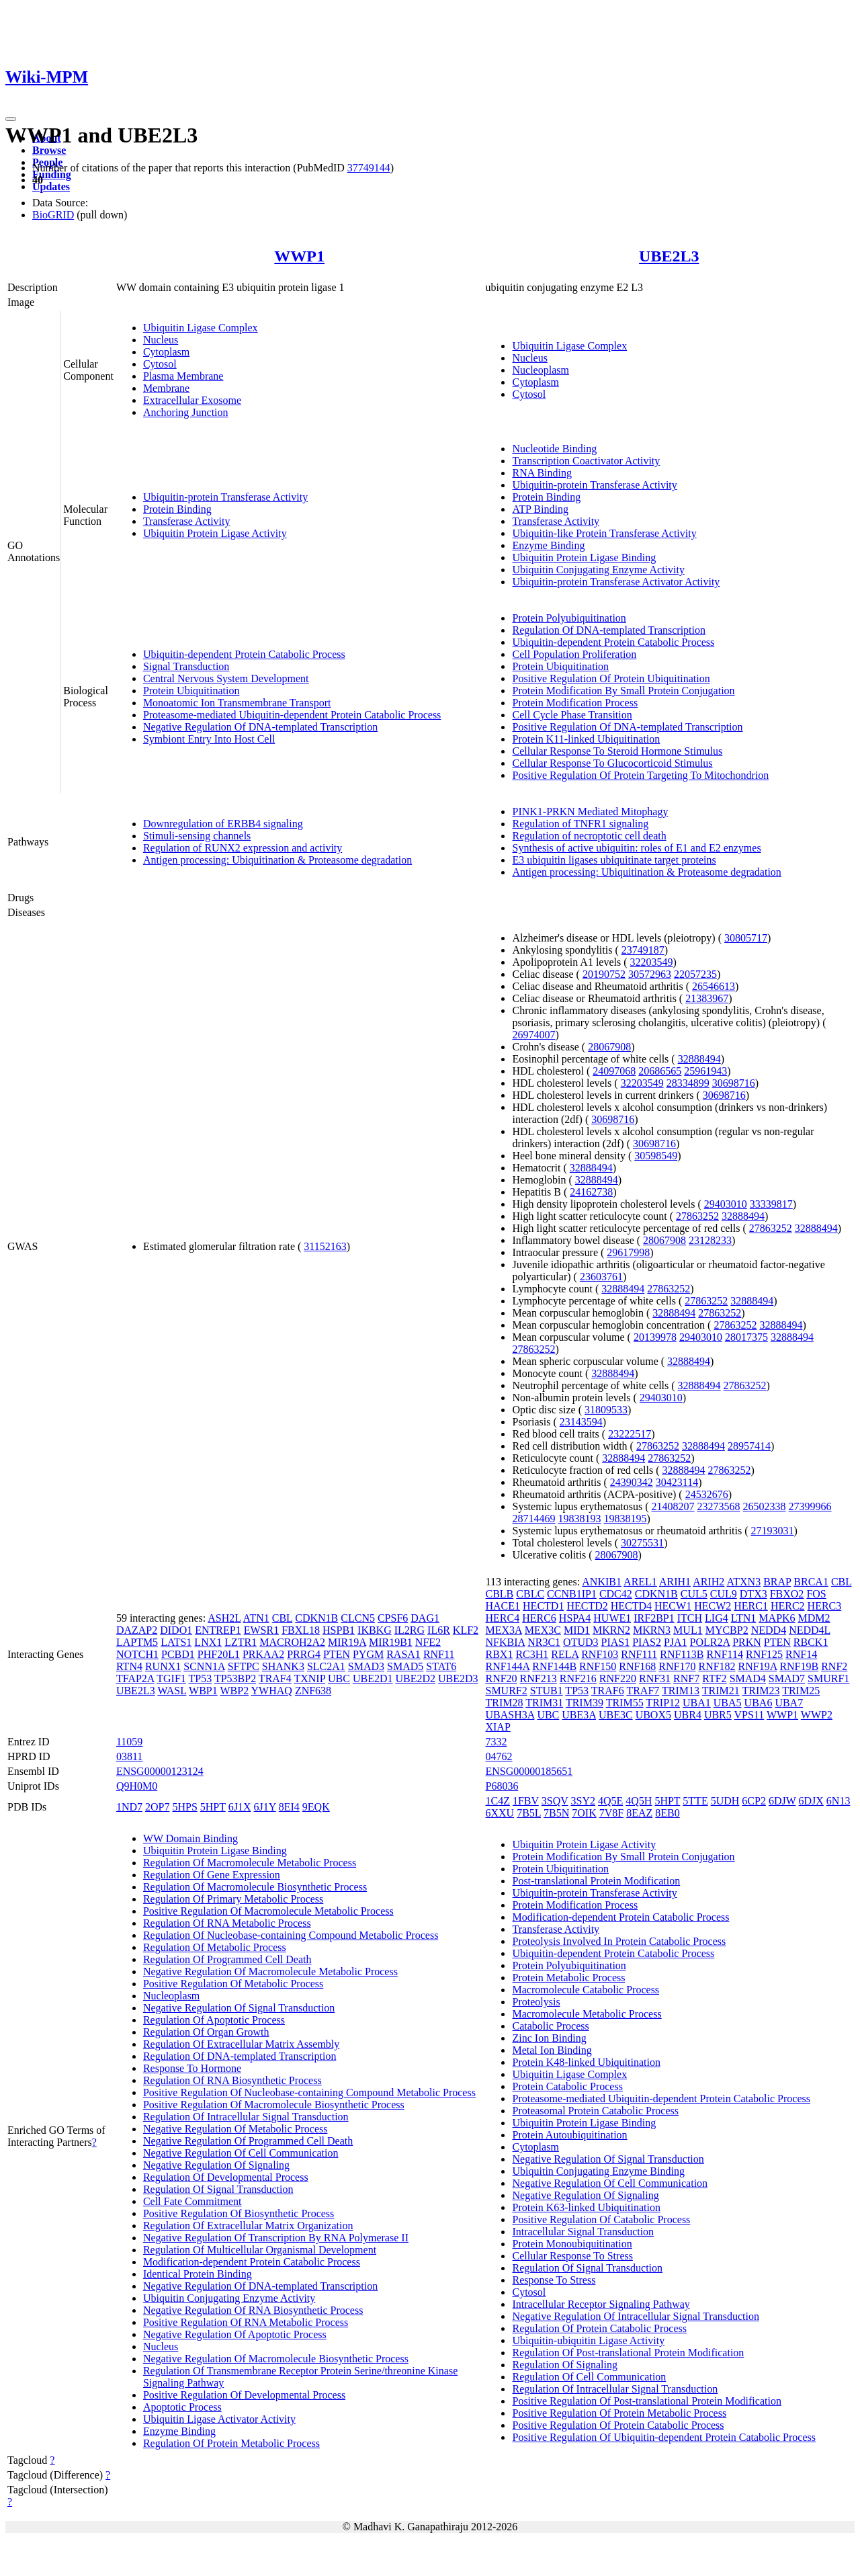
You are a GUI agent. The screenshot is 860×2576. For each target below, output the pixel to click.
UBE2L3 (669, 256)
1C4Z (497, 1800)
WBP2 (234, 1690)
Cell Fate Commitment (192, 2201)
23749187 (642, 950)
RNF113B (681, 1654)
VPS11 (749, 1714)
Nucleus (160, 339)
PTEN (336, 1654)
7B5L (529, 1813)
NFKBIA (505, 1642)
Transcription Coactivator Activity (586, 460)
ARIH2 (708, 1581)
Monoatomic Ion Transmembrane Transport (237, 702)
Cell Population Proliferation (574, 654)
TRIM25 (801, 1690)
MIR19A (347, 1642)
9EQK (316, 1807)
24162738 (591, 1192)
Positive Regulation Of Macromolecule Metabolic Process (268, 1911)
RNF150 (597, 1666)
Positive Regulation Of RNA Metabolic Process (245, 2322)
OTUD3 (580, 1642)
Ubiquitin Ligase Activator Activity (219, 2419)
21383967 (706, 998)
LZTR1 (240, 1642)
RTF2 (714, 1678)
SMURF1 (828, 1678)
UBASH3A (509, 1714)
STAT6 (441, 1666)
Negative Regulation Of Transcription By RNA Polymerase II (275, 2237)
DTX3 (753, 1593)
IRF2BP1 (654, 1618)
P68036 (501, 1786)
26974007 (533, 1034)
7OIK (584, 1813)
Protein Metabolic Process (568, 1977)
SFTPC (243, 1666)
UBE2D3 (458, 1678)
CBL (282, 1618)
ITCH (689, 1618)
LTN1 (744, 1618)
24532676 (706, 1494)
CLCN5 (358, 1618)
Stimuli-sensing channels (197, 835)
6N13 (838, 1800)
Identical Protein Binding (197, 2274)
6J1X (239, 1807)
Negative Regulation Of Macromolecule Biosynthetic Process (275, 2358)
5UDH (725, 1800)
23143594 (581, 1421)
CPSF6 (393, 1618)
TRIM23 (760, 1690)
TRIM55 (625, 1702)
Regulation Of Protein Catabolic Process (599, 2328)
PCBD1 (178, 1654)
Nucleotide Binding (554, 448)
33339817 (771, 1204)
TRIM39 (584, 1702)
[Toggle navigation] (10, 119)
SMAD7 (787, 1678)
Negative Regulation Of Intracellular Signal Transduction (635, 2316)
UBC (339, 1678)
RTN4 (129, 1666)
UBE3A (579, 1714)
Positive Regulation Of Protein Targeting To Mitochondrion (640, 775)
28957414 (749, 1446)
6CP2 (754, 1800)
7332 (496, 1741)
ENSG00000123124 (160, 1771)
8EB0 (667, 1813)
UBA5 (728, 1702)
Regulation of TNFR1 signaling (580, 823)
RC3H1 (531, 1654)
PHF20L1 (219, 1654)
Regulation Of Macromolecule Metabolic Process (249, 1862)
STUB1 (546, 1690)
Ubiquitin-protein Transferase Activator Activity (616, 581)
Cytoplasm (166, 352)
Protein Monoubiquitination (572, 2243)
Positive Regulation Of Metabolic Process (233, 1983)
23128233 (710, 1240)
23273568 (718, 1506)
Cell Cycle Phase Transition (572, 714)
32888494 (699, 1059)
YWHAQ (271, 1690)
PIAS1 (615, 1642)
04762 (498, 1756)
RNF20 (501, 1678)
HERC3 (825, 1606)
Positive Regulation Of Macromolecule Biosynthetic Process (273, 2104)
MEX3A (503, 1630)
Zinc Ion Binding (549, 2038)
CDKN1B (316, 1618)
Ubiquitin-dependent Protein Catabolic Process (244, 654)
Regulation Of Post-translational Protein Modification (628, 2352)
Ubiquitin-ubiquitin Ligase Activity (588, 2340)
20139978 (655, 1337)
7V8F (611, 1813)
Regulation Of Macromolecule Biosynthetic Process (255, 1887)
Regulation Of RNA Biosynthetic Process (232, 2080)
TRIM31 (544, 1702)
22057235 (695, 974)
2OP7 (157, 1807)
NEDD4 (768, 1630)
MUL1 (688, 1630)
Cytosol (160, 364)
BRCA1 (810, 1581)
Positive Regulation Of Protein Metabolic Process (619, 2413)
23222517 (629, 1434)
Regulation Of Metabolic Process (214, 1947)
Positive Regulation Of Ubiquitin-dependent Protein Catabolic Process (663, 2437)
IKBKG (374, 1630)
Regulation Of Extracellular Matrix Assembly (241, 2044)
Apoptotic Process (182, 2407)
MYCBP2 (726, 1630)
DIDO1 (176, 1630)
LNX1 (208, 1642)
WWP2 (816, 1714)
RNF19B (798, 1666)
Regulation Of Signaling (564, 2364)
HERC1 (751, 1606)
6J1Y (265, 1807)
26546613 (713, 986)
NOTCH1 (137, 1654)
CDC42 (615, 1593)
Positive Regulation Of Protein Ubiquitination (611, 678)
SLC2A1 (326, 1666)
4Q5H (639, 1800)
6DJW (782, 1800)
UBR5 (718, 1714)
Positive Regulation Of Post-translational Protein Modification (646, 2401)
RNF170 (676, 1666)
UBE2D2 (415, 1678)
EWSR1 (261, 1630)
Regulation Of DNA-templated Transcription (608, 630)
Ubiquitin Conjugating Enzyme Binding (598, 2171)
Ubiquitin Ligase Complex (200, 327)
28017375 (746, 1337)
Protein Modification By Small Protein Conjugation (623, 690)
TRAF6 (607, 1690)
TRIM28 (504, 1702)
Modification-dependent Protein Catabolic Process (251, 2262)
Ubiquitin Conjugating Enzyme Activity (598, 569)
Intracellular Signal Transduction (583, 2231)
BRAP (777, 1581)
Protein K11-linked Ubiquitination (586, 739)
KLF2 (465, 1630)
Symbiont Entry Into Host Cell (209, 739)
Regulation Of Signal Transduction (218, 2189)
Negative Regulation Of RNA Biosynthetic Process (253, 2310)
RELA (564, 1654)
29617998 (628, 1252)
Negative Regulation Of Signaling (216, 2165)
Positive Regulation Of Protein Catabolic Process (618, 2425)
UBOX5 (653, 1714)
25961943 (705, 1071)
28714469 (533, 1518)
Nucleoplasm (540, 370)
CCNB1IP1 (572, 1593)
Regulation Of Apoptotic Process (214, 2020)
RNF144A (507, 1666)
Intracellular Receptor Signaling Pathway (600, 2304)
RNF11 (439, 1654)
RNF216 (578, 1678)
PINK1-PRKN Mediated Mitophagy (590, 811)
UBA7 (789, 1702)
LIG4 (716, 1618)
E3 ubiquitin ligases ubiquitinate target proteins (614, 860)
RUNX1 (163, 1666)
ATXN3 (743, 1581)
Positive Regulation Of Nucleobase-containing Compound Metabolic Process (309, 2092)
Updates (51, 186)
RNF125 (764, 1654)
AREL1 (640, 1581)
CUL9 (723, 1593)
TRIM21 (721, 1690)
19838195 (624, 1518)
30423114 (677, 1482)
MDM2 (814, 1618)
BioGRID (53, 214)
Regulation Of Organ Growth (206, 2032)
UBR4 (687, 1714)
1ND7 (129, 1807)
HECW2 (712, 1606)
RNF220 (617, 1678)
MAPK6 (777, 1618)
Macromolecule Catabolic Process (585, 1989)
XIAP (497, 1727)
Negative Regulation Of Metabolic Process (235, 2128)
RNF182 (716, 1666)
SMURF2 (506, 1690)
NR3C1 (543, 1642)
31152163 (325, 1246)
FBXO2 (787, 1593)
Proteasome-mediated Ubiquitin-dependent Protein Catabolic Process (292, 714)
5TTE (695, 1800)
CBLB (499, 1593)
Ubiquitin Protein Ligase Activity (215, 533)
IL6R (438, 1630)
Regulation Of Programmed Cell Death (227, 1959)
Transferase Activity (186, 521)
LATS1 (176, 1642)
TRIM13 (680, 1690)
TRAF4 (275, 1678)
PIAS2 (646, 1642)
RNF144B (554, 1666)
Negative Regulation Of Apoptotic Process (235, 2334)
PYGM (368, 1654)
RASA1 (403, 1654)
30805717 (745, 938)
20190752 (604, 974)
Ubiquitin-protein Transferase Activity (225, 497)
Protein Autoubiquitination (569, 2135)
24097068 (614, 1071)
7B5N (556, 1813)
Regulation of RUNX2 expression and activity (242, 848)
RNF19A (757, 1666)
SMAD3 (366, 1666)
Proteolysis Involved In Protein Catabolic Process (619, 1941)
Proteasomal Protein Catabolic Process (595, 2110)
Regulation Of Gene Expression (211, 1874)
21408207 (673, 1506)
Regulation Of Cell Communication (589, 2376)
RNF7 (686, 1678)
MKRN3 (652, 1630)
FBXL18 (301, 1630)
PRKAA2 (263, 1654)
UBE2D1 (373, 1678)
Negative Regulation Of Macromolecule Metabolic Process (270, 1971)
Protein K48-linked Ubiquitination (586, 2062)
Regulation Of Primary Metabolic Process (233, 1899)
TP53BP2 (235, 1678)
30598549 (655, 1155)
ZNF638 (313, 1690)
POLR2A (710, 1642)
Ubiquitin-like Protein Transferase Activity (604, 533)
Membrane (166, 388)
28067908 (609, 1046)
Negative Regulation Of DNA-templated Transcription (260, 727)
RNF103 (599, 1654)
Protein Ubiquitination (191, 690)
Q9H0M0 (136, 1786)
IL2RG (409, 1630)
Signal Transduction (186, 666)
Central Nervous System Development (226, 678)
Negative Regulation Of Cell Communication (241, 2153)
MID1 (577, 1630)
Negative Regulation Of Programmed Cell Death (248, 2141)
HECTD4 (631, 1606)
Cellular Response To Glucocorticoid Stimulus (612, 763)
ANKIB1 (601, 1581)
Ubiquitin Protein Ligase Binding (584, 557)
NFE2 (428, 1642)
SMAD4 (748, 1678)
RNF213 (538, 1678)
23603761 (601, 1276)
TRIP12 (663, 1702)
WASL (171, 1690)
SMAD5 (405, 1666)
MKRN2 (611, 1630)
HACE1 (502, 1606)
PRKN (746, 1642)
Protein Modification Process (575, 702)
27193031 (772, 1530)
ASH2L (224, 1618)
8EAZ (639, 1813)
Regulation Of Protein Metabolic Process (231, 2443)
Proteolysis (536, 2001)
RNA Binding (541, 473)
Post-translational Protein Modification (596, 1880)
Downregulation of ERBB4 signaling (223, 823)
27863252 (697, 1216)
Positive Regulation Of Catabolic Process (601, 2219)
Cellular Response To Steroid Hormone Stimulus (617, 751)
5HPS (184, 1807)
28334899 (688, 1083)
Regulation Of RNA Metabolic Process (227, 1923)
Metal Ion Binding (551, 2050)
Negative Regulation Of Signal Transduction (239, 2007)
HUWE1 (612, 1618)
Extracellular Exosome (192, 400)
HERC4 (502, 1618)
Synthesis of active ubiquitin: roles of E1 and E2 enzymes (636, 848)
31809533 (606, 1409)
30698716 (733, 1083)
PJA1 (675, 1642)
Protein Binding (177, 509)
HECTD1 (543, 1606)
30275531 (642, 1542)
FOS (816, 1593)
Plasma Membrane (183, 376)
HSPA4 (575, 1618)
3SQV (555, 1800)
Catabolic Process (550, 2026)
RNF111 (639, 1654)
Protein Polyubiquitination (569, 618)
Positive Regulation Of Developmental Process (244, 2395)
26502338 (764, 1506)
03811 (129, 1756)
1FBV (526, 1800)
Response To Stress (553, 2280)
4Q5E (610, 1800)
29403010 (725, 1204)
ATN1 (256, 1618)
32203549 (651, 962)
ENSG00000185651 (528, 1771)
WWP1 (299, 256)
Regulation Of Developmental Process (225, 2177)
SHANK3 (283, 1666)
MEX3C (543, 1630)
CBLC (530, 1593)
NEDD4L (809, 1630)
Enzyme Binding (548, 545)
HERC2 (788, 1606)
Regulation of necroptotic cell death (589, 835)
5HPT (213, 1807)
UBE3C (616, 1714)
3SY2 (583, 1800)
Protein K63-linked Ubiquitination (586, 2207)
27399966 (810, 1506)
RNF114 (724, 1654)
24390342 (631, 1482)
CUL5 (694, 1593)
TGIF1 (171, 1678)
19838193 (579, 1518)
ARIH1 (675, 1581)
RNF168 (637, 1666)
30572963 (649, 974)
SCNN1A (203, 1666)
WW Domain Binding (190, 1838)
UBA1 (697, 1702)
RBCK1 (810, 1642)
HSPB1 (338, 1630)
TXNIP (309, 1678)
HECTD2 (586, 1606)
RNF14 (801, 1654)
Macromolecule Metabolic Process (586, 2014)
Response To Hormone (192, 2068)
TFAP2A (135, 1678)
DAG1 (425, 1618)
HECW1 (672, 1606)
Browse (49, 150)
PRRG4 (303, 1654)
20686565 (659, 1071)
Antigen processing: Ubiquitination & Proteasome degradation (277, 860)
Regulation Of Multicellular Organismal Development (259, 2249)
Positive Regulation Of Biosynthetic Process (238, 2213)
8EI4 (289, 1807)
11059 (129, 1741)
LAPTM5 (137, 1642)
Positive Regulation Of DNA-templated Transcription (627, 727)
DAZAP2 (136, 1630)
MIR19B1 (391, 1642)
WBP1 (203, 1690)
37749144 (368, 167)
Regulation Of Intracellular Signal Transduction (246, 2116)
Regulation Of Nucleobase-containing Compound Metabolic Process (290, 1935)
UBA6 (758, 1702)
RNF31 (655, 1678)
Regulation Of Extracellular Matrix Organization (248, 2225)
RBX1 (499, 1654)
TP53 (200, 1678)
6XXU (499, 1813)
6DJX (811, 1800)
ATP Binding (540, 509)
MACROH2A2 (292, 1642)
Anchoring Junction (185, 412)
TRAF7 (642, 1690)
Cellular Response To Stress (572, 2255)
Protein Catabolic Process (567, 2086)
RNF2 (834, 1666)
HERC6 (539, 1618)
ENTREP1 (218, 1630)
